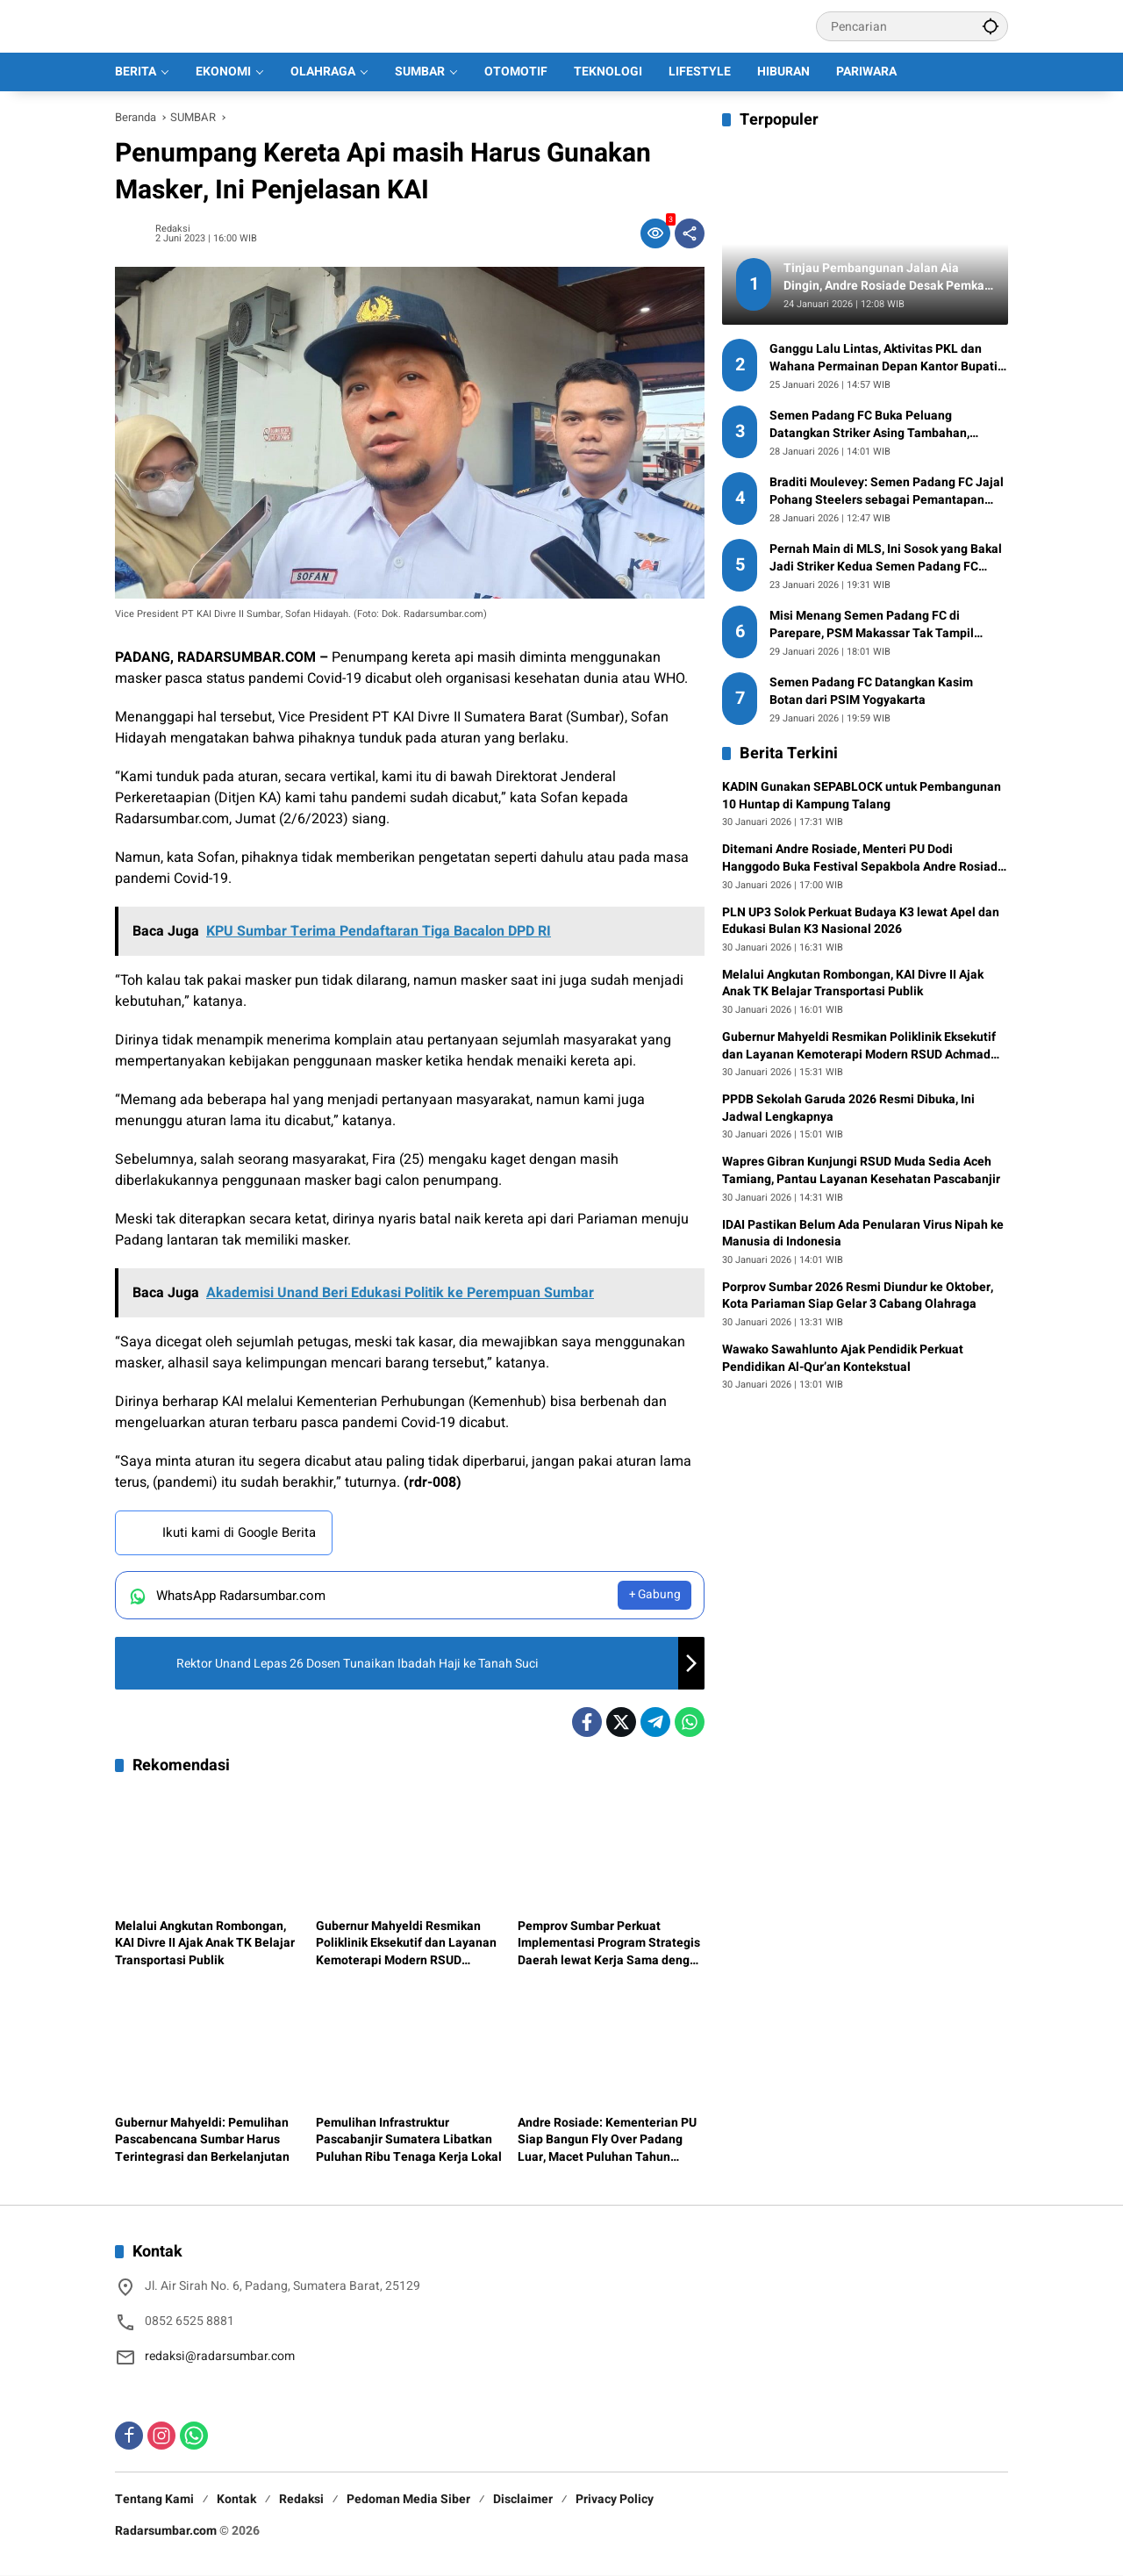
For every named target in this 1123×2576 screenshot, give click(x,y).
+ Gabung (654, 1596)
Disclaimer (523, 2500)
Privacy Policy (615, 2500)
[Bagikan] (690, 233)
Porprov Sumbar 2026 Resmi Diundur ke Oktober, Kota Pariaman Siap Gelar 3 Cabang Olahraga (857, 1296)
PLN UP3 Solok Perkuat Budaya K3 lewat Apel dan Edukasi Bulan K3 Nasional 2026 (860, 921)
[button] (990, 25)
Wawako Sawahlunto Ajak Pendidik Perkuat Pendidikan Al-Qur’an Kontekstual (842, 1358)
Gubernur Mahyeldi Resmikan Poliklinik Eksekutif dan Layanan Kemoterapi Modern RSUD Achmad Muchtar (406, 1944)
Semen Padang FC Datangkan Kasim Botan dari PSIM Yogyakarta (871, 691)
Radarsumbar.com (166, 2531)
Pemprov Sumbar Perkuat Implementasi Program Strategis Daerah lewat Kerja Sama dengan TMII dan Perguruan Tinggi (611, 1944)
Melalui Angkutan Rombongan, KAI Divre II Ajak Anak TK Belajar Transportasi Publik (205, 1944)
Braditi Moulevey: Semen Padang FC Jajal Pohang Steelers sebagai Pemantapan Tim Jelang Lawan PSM (886, 491)
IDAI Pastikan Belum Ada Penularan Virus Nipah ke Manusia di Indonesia (863, 1233)
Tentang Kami (154, 2500)
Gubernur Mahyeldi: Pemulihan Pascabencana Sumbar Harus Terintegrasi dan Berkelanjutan (202, 2140)
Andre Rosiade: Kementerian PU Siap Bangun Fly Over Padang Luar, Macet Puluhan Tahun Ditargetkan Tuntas (607, 2140)
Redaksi (172, 228)
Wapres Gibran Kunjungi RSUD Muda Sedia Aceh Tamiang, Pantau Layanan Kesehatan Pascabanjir (861, 1170)
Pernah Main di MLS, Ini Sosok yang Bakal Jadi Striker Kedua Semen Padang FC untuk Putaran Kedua (885, 558)
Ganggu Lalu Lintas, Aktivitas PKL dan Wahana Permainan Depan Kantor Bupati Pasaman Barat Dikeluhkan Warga (883, 358)
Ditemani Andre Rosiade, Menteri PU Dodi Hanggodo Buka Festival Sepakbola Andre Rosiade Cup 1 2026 (863, 858)
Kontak (236, 2500)
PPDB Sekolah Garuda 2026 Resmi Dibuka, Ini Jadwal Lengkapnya (848, 1108)
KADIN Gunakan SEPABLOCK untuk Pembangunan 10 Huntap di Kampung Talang (861, 796)
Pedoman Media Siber (408, 2500)
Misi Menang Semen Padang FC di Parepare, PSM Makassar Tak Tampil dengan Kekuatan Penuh (871, 624)
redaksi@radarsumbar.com (220, 2357)
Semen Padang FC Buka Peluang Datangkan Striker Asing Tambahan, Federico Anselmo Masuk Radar (869, 424)
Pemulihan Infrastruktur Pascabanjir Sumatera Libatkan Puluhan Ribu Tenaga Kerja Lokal (409, 2140)
